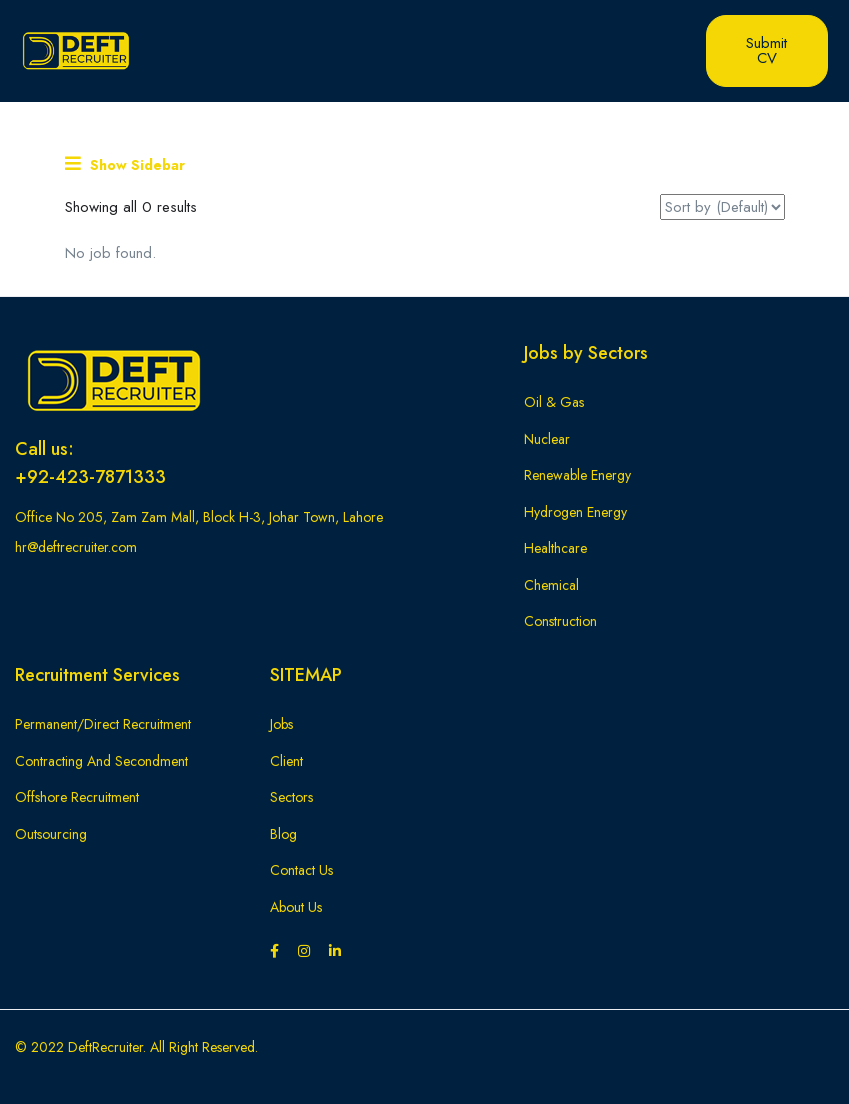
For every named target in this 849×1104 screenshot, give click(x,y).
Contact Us (301, 870)
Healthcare (555, 548)
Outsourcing (51, 834)
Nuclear (547, 439)
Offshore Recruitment (77, 797)
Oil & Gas (554, 402)
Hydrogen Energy (575, 512)
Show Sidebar (125, 164)
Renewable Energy (577, 475)
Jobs (281, 724)
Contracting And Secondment (101, 761)
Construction (560, 621)
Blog (283, 834)
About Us (296, 907)
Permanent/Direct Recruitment (103, 724)
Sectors (291, 797)
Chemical (551, 585)
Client (286, 761)
